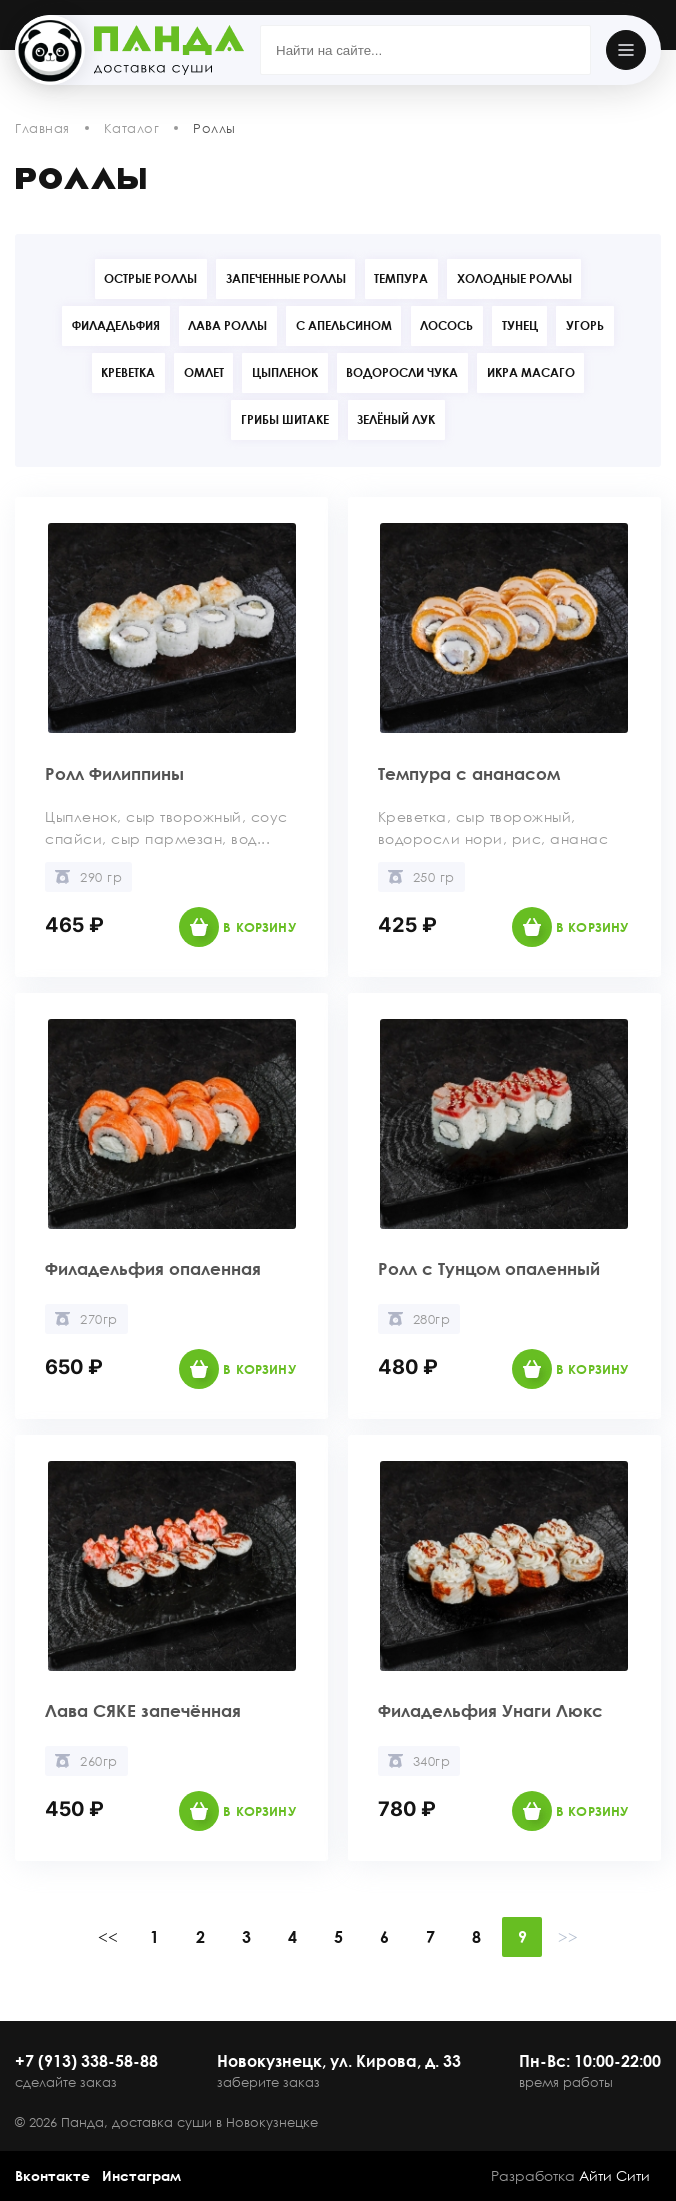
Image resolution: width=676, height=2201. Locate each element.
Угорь (599, 326)
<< (108, 1941)
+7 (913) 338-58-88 (86, 2061)
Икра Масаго (542, 374)
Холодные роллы (522, 278)
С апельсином (341, 326)
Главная (42, 128)
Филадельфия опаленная (115, 1272)
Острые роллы (142, 278)
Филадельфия (102, 326)
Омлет (198, 374)
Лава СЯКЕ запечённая (160, 1714)
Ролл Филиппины (127, 776)
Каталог (132, 128)
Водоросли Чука (408, 374)
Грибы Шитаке (282, 422)
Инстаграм (141, 2175)
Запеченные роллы (283, 278)
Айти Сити (614, 2175)
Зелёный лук (399, 422)
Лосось (449, 326)
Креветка (117, 374)
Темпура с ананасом (486, 776)
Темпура (404, 278)
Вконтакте (52, 2175)
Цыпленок (285, 374)
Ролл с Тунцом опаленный (450, 1272)
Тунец (528, 326)
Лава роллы (219, 326)
